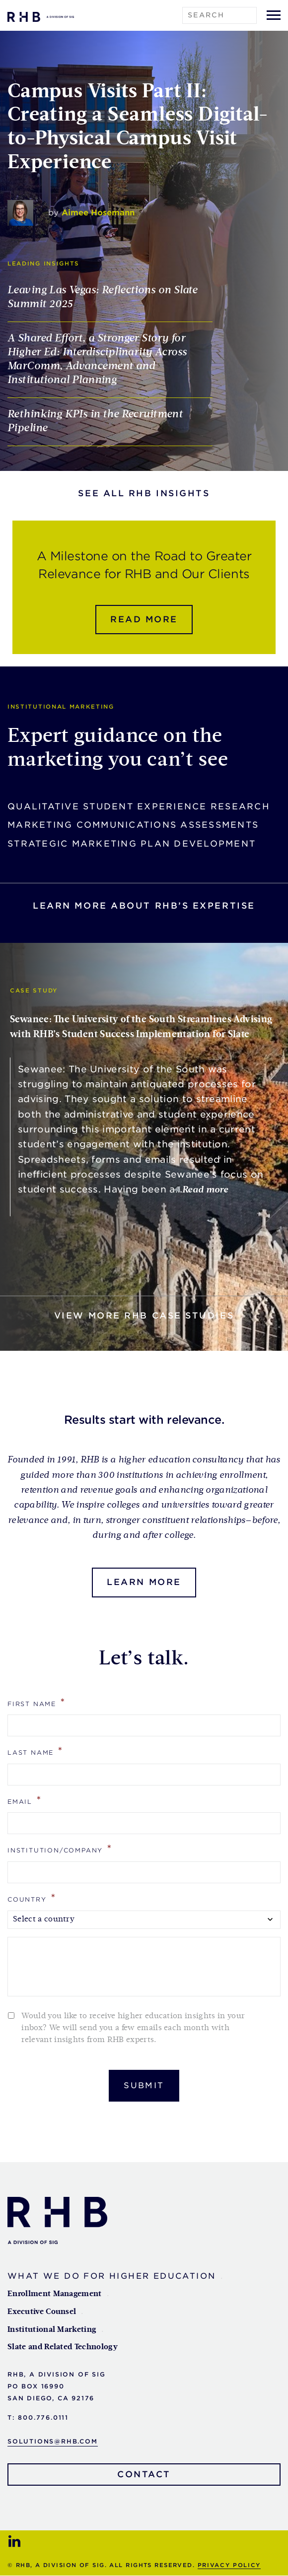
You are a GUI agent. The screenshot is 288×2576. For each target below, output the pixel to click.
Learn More (144, 1583)
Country (31, 1898)
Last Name (35, 1751)
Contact (144, 2475)
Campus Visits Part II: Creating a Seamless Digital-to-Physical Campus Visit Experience (137, 128)
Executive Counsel (41, 2312)
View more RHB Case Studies (144, 1316)
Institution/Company (60, 1849)
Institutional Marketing (51, 2330)
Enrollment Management (54, 2295)
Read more (144, 620)
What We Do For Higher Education (111, 2276)
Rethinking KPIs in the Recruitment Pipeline (95, 422)
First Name (36, 1703)
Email (24, 1800)
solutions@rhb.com (52, 2441)
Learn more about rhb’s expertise (144, 906)
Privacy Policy (229, 2565)
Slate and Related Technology (62, 2348)
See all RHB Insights (144, 494)
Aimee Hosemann (98, 213)
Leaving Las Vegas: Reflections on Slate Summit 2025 (102, 298)
